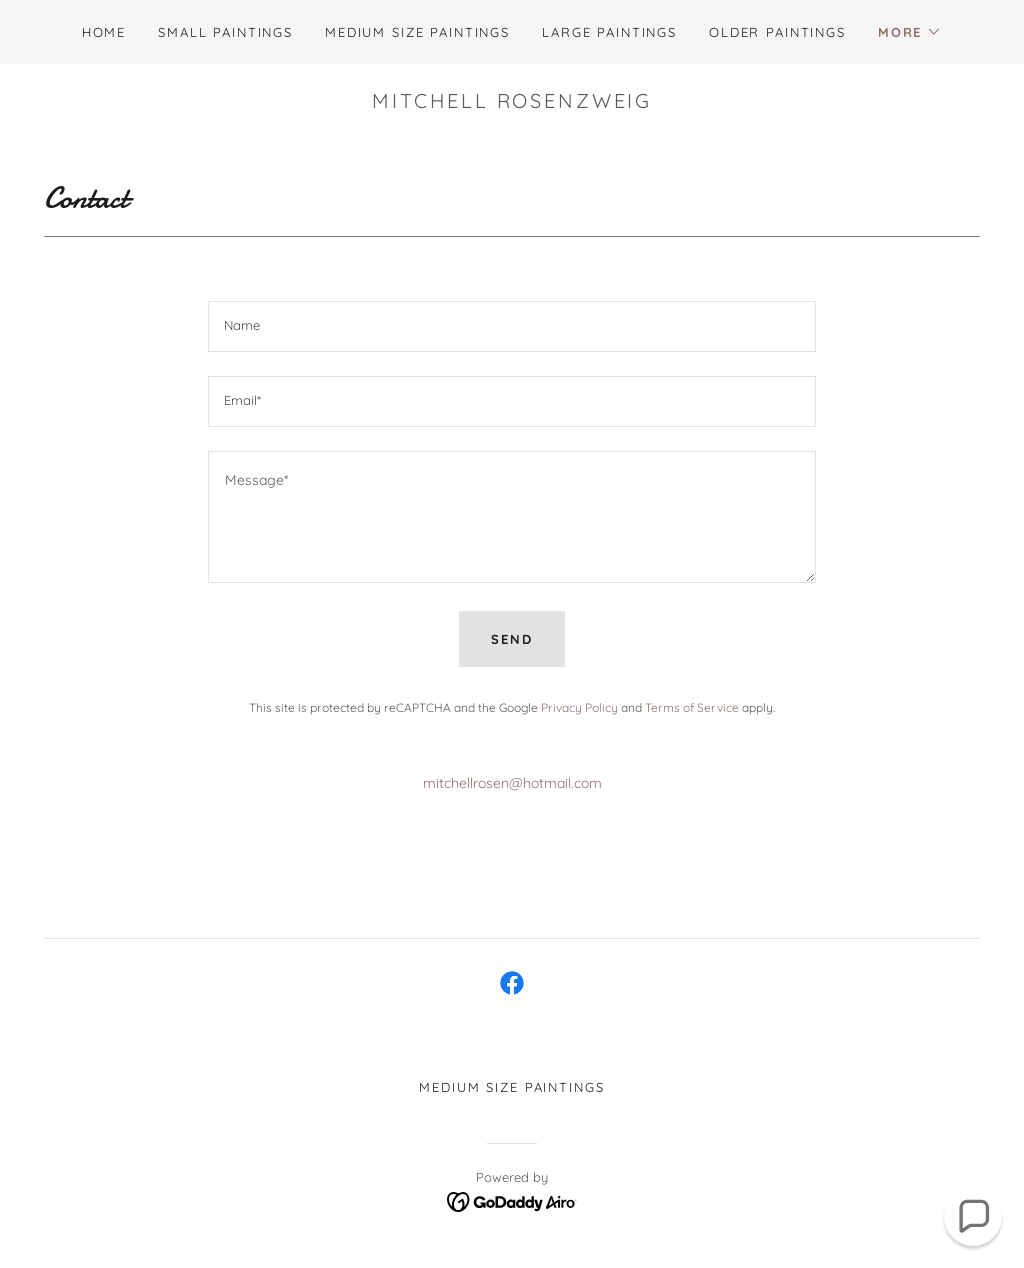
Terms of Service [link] (692, 707)
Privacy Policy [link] (579, 707)
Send (511, 639)
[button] (910, 32)
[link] (512, 983)
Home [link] (104, 32)
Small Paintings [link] (225, 32)
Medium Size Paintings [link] (417, 32)
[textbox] (512, 326)
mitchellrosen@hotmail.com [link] (512, 783)
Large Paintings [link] (609, 32)
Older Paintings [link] (777, 32)
